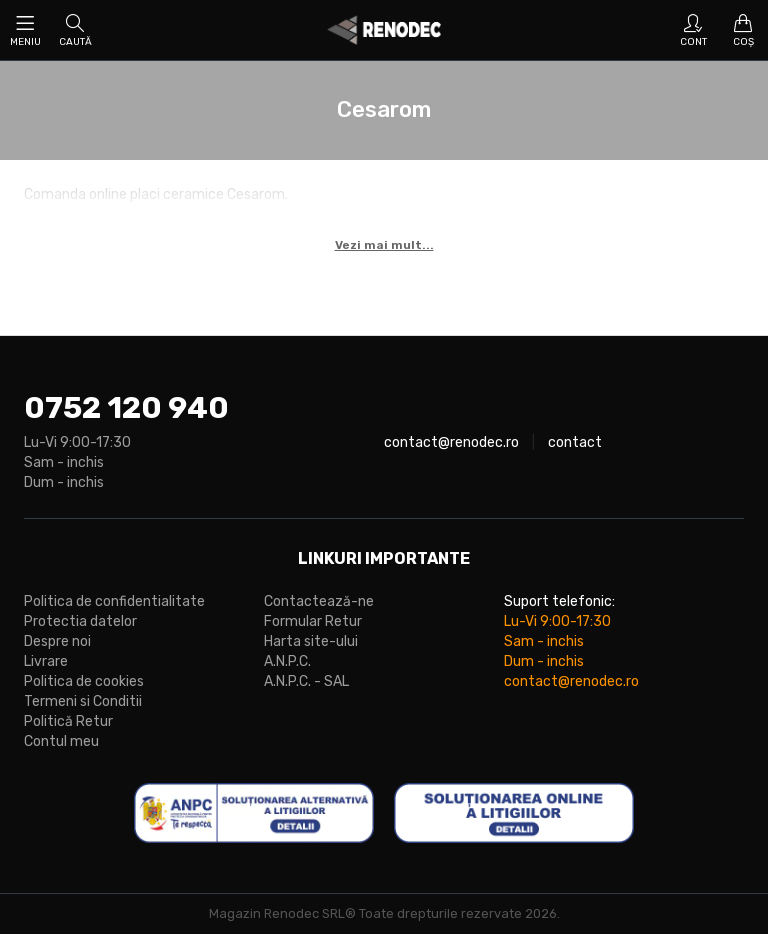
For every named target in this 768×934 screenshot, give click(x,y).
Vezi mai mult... (384, 245)
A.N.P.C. (287, 661)
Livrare (46, 661)
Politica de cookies (84, 681)
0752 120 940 (126, 408)
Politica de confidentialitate (114, 601)
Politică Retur (68, 721)
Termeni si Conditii (83, 701)
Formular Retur (313, 621)
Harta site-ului (311, 641)
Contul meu (61, 741)
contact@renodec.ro (451, 442)
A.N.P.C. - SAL (306, 681)
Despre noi (57, 641)
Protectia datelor (80, 621)
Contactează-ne (319, 601)
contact (575, 442)
